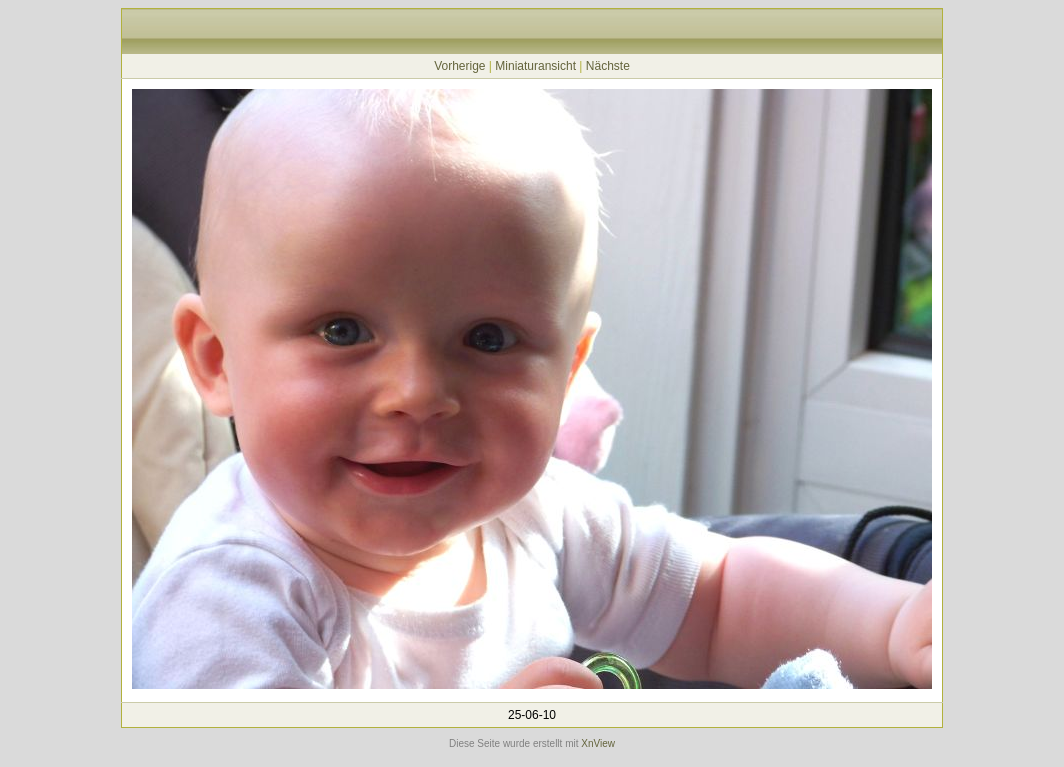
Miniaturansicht (535, 66)
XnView (598, 743)
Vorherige (459, 66)
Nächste (608, 66)
